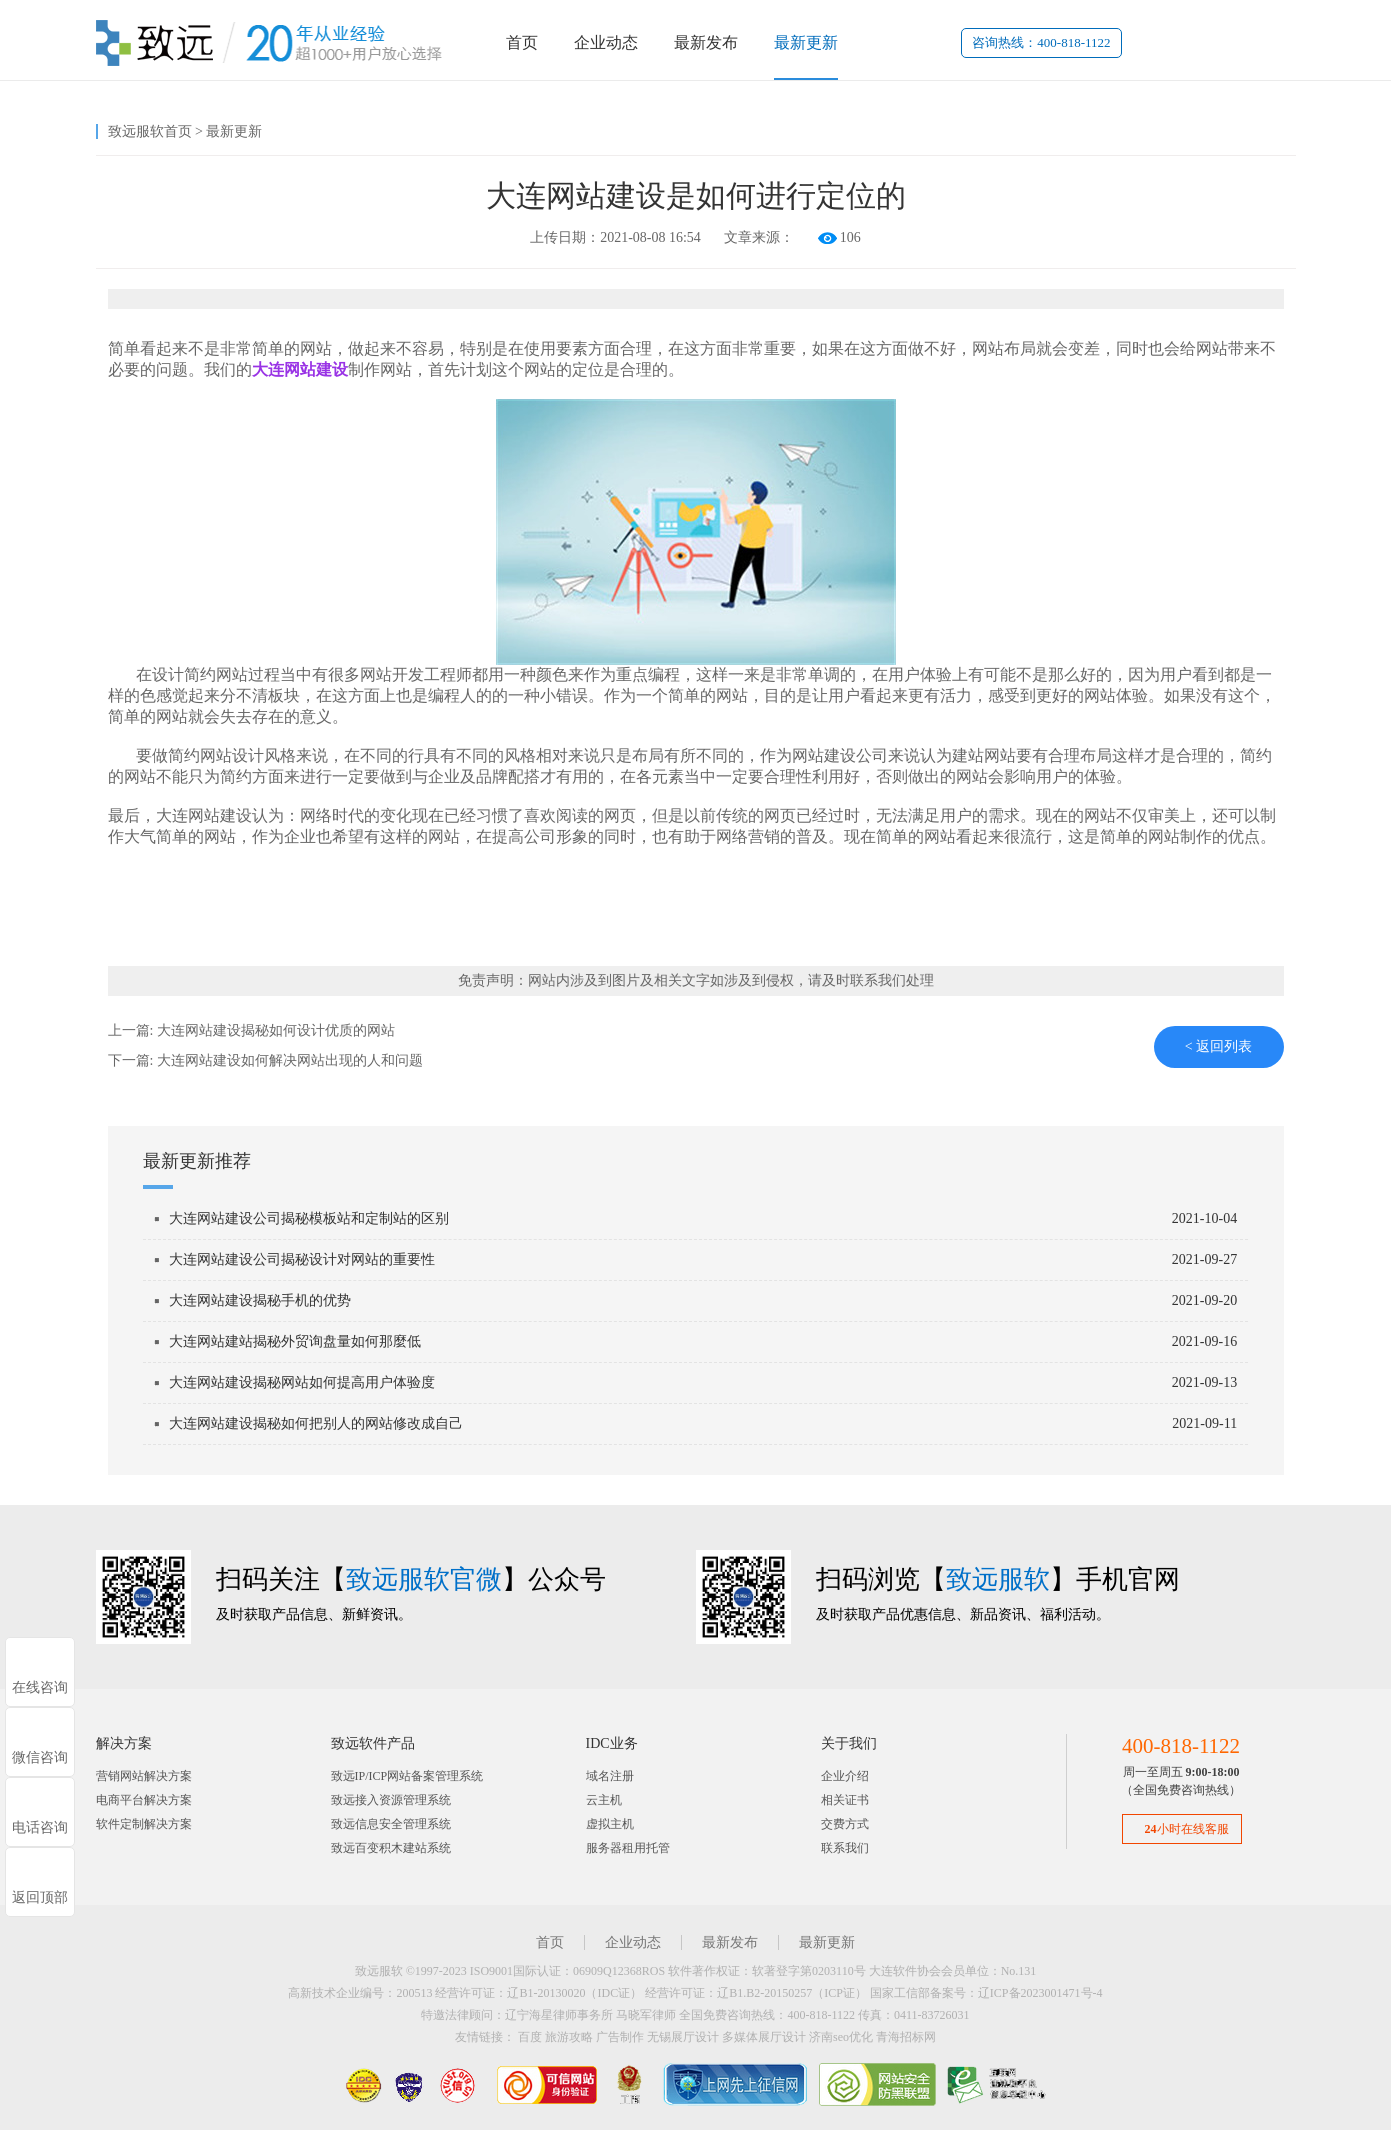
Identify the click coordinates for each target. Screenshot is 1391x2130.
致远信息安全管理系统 (391, 1824)
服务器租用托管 (628, 1848)
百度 (530, 2037)
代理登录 (1250, 42)
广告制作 (620, 2037)
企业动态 (606, 42)
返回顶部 (40, 1897)
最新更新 (806, 42)
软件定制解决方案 (144, 1824)
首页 (522, 42)
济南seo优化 (841, 2037)
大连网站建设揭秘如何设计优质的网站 (276, 1030)
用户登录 (1168, 42)
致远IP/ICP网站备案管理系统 (407, 1776)
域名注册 (610, 1776)
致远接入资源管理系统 (391, 1800)
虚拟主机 (610, 1824)
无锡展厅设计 (683, 2037)
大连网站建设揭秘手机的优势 (260, 1300)
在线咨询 (40, 1687)
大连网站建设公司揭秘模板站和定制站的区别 (309, 1218)
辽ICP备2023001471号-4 (1040, 1993)
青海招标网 (906, 2037)
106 (850, 237)
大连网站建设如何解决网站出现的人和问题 (290, 1060)
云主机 (604, 1800)
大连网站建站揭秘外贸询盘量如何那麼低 (295, 1341)
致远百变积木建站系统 (391, 1848)
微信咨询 (40, 1757)
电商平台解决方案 (144, 1800)
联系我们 (845, 1848)
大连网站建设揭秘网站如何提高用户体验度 (302, 1382)
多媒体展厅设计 (764, 2037)
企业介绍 (845, 1776)
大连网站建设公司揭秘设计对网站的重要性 (302, 1259)
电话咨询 (40, 1827)
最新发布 (706, 42)
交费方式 (845, 1824)
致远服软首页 (150, 131)
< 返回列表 (1218, 1046)
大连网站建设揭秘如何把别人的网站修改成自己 (316, 1423)
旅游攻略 (569, 2037)
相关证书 (845, 1800)
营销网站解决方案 (144, 1776)
